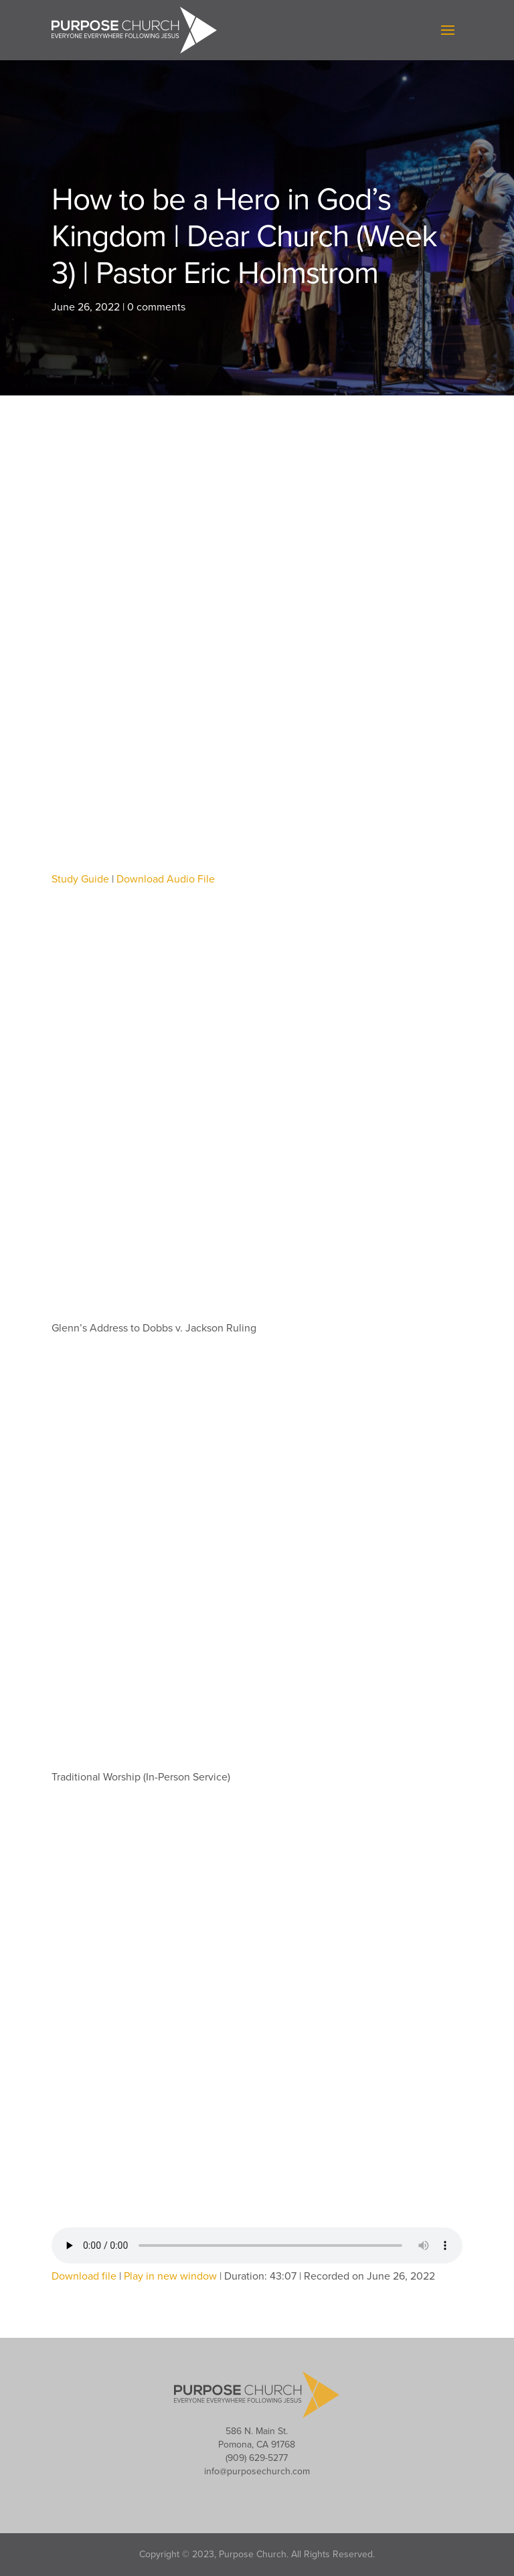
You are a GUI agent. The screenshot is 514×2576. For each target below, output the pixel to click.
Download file (84, 2276)
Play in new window (170, 2276)
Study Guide (80, 879)
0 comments (156, 307)
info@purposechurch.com (257, 2471)
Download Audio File (165, 879)
